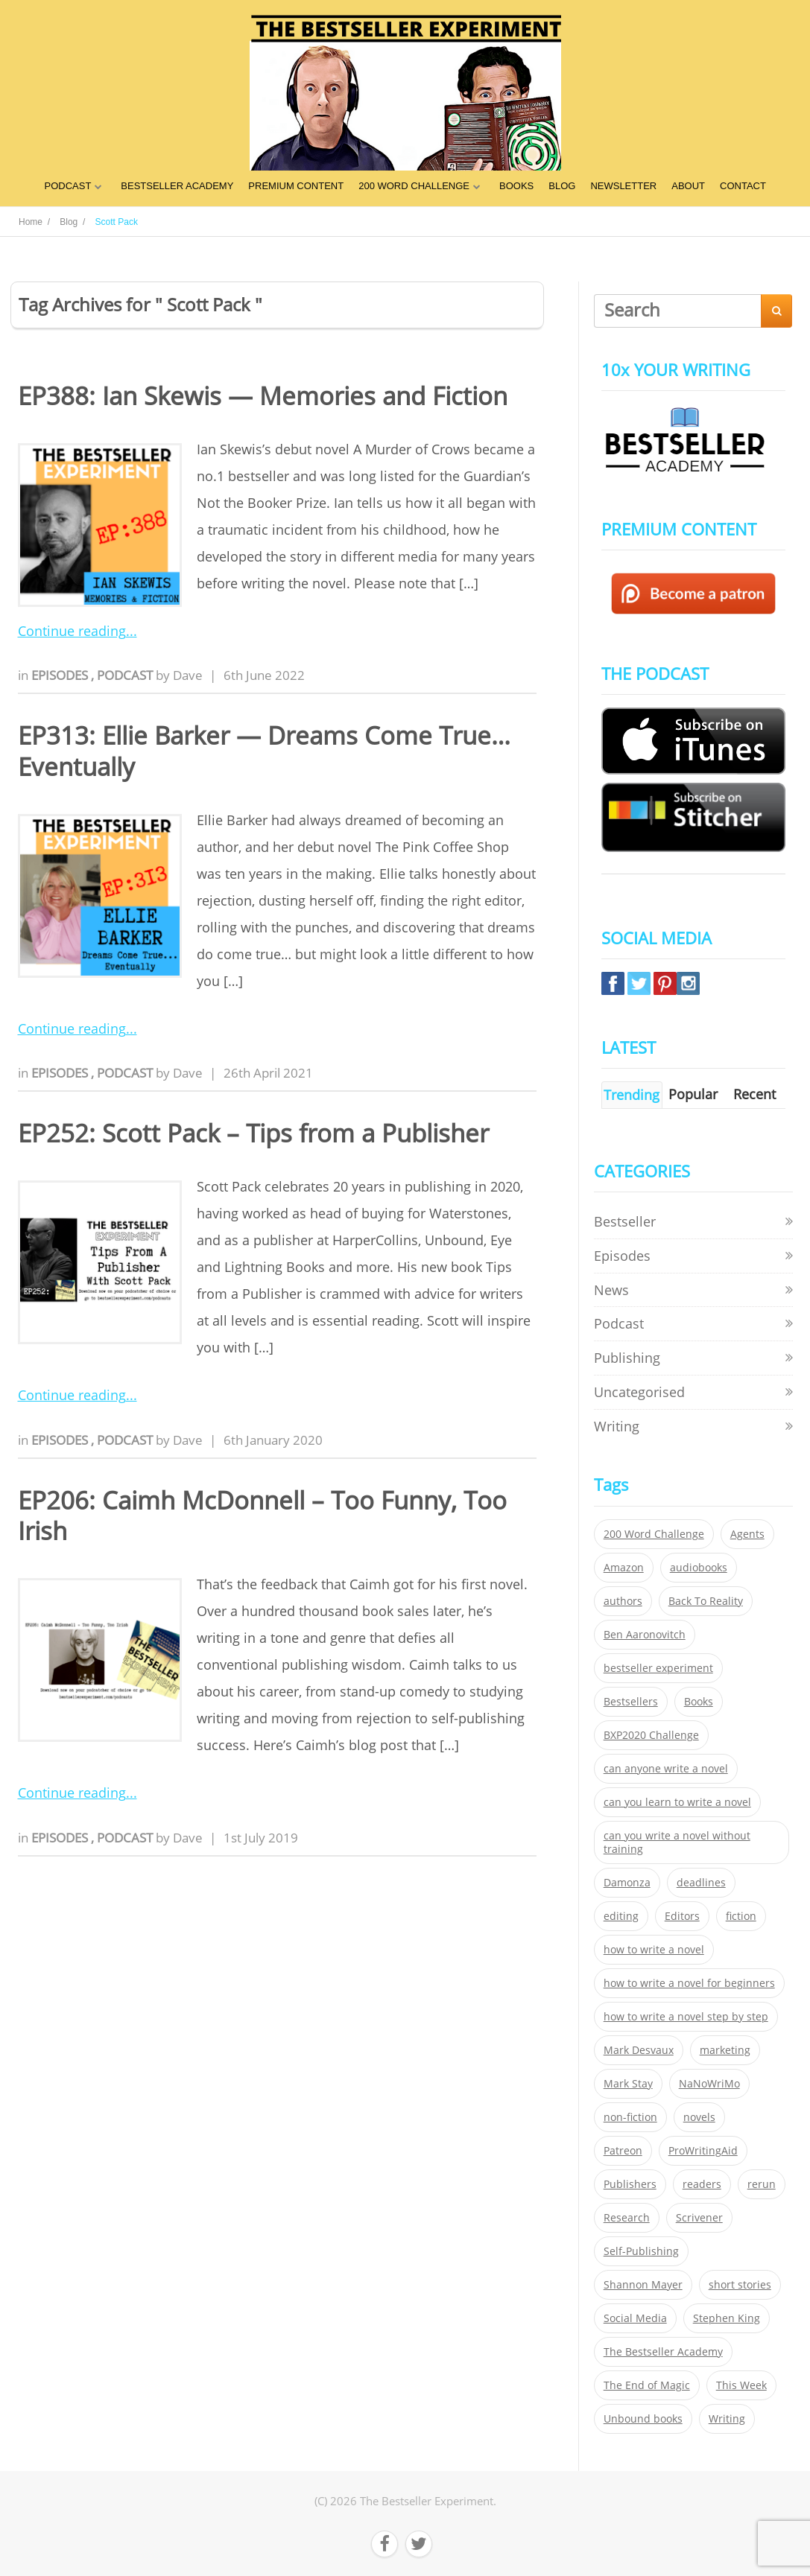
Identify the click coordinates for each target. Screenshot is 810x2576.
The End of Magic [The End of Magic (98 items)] (647, 2385)
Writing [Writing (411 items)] (727, 2419)
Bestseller (625, 1221)
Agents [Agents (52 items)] (747, 1534)
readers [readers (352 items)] (702, 2184)
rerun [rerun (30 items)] (761, 2184)
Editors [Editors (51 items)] (682, 1916)
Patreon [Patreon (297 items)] (623, 2150)
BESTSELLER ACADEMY (177, 185)
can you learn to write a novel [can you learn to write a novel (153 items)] (677, 1802)
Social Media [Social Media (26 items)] (635, 2318)
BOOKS (516, 185)
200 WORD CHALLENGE (413, 185)
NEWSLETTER (623, 185)
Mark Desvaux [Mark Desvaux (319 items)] (639, 2050)
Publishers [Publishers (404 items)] (630, 2184)
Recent (754, 1094)
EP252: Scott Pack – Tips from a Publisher (253, 1133)
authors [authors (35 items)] (623, 1601)
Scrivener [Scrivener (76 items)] (699, 2217)
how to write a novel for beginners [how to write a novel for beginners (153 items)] (689, 1983)
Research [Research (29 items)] (627, 2217)
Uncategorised (639, 1392)
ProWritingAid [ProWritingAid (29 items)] (703, 2150)
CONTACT (743, 185)
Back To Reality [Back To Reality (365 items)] (705, 1601)
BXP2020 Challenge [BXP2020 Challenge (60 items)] (651, 1735)
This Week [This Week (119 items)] (741, 2385)
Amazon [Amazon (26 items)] (624, 1567)
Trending (631, 1095)
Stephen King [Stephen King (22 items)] (726, 2318)
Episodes (61, 675)
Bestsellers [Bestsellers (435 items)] (631, 1701)
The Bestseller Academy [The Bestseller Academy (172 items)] (663, 2352)
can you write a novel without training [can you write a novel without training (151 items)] (677, 1842)
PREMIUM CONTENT (296, 185)
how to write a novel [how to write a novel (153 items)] (654, 1949)
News (611, 1290)
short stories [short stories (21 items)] (740, 2285)
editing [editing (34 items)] (621, 1916)
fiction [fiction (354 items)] (741, 1916)
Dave (188, 675)
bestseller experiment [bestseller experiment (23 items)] (658, 1668)
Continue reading (72, 631)
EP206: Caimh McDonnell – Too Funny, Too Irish (262, 1515)
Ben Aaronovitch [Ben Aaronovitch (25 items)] (645, 1634)
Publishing (627, 1358)
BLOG (561, 185)
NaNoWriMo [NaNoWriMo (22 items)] (709, 2083)
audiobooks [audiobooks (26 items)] (698, 1567)
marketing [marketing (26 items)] (725, 2050)
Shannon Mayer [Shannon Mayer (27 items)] (643, 2285)
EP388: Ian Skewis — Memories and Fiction (262, 396)
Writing (616, 1426)
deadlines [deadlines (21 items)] (701, 1882)
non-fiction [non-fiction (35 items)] (630, 2117)
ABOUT (688, 185)
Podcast (126, 675)
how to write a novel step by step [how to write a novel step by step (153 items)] (686, 2016)
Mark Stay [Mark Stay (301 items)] (628, 2083)
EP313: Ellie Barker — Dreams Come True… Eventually (264, 751)
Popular (693, 1094)
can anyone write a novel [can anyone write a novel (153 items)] (666, 1768)
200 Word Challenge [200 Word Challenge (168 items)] (654, 1534)
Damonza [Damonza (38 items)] (627, 1882)
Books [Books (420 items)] (698, 1701)
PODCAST (67, 185)
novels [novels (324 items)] (699, 2117)
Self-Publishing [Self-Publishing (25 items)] (641, 2251)
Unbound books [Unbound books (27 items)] (643, 2419)
